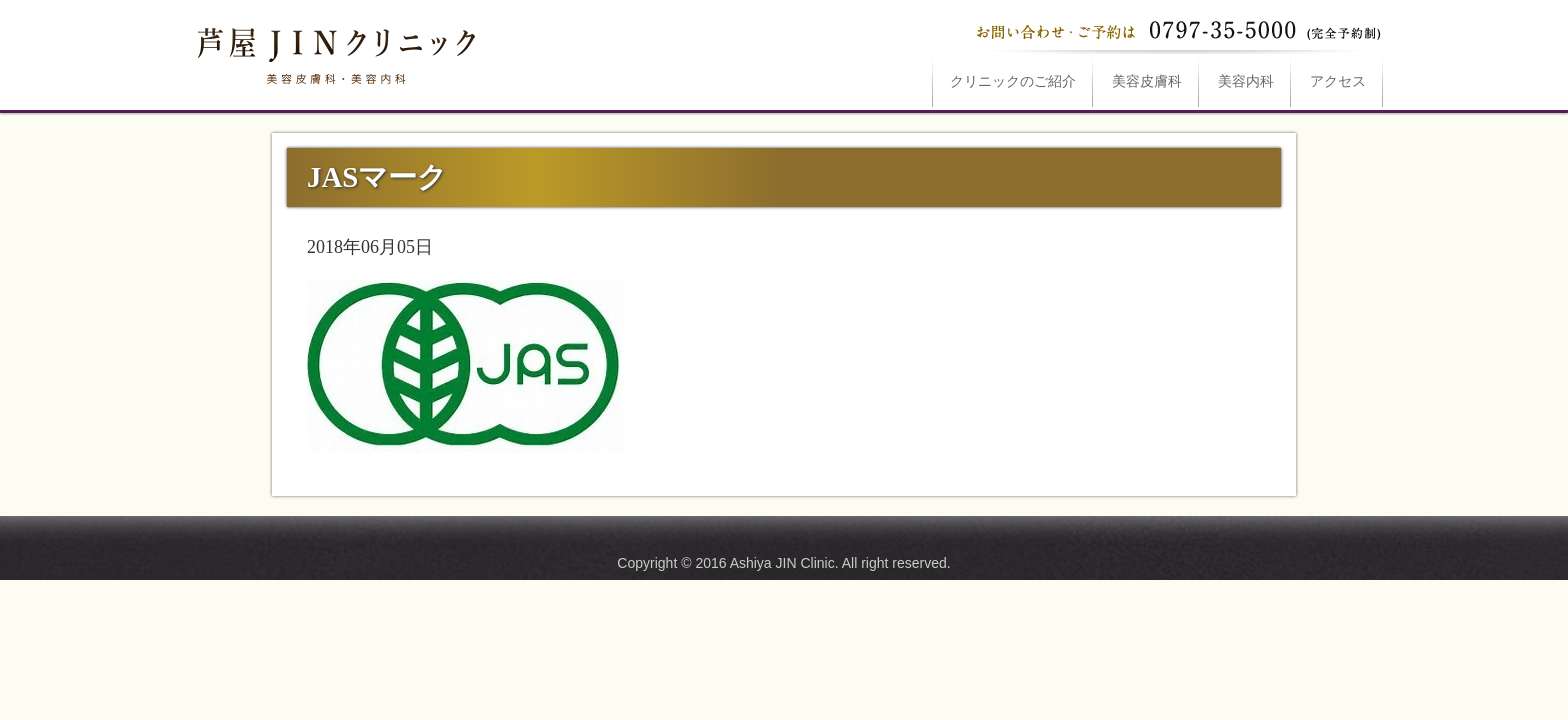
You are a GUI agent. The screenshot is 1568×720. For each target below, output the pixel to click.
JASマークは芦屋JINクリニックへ (334, 52)
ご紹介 (1013, 81)
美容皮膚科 (1147, 81)
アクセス (1338, 81)
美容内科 (1246, 81)
